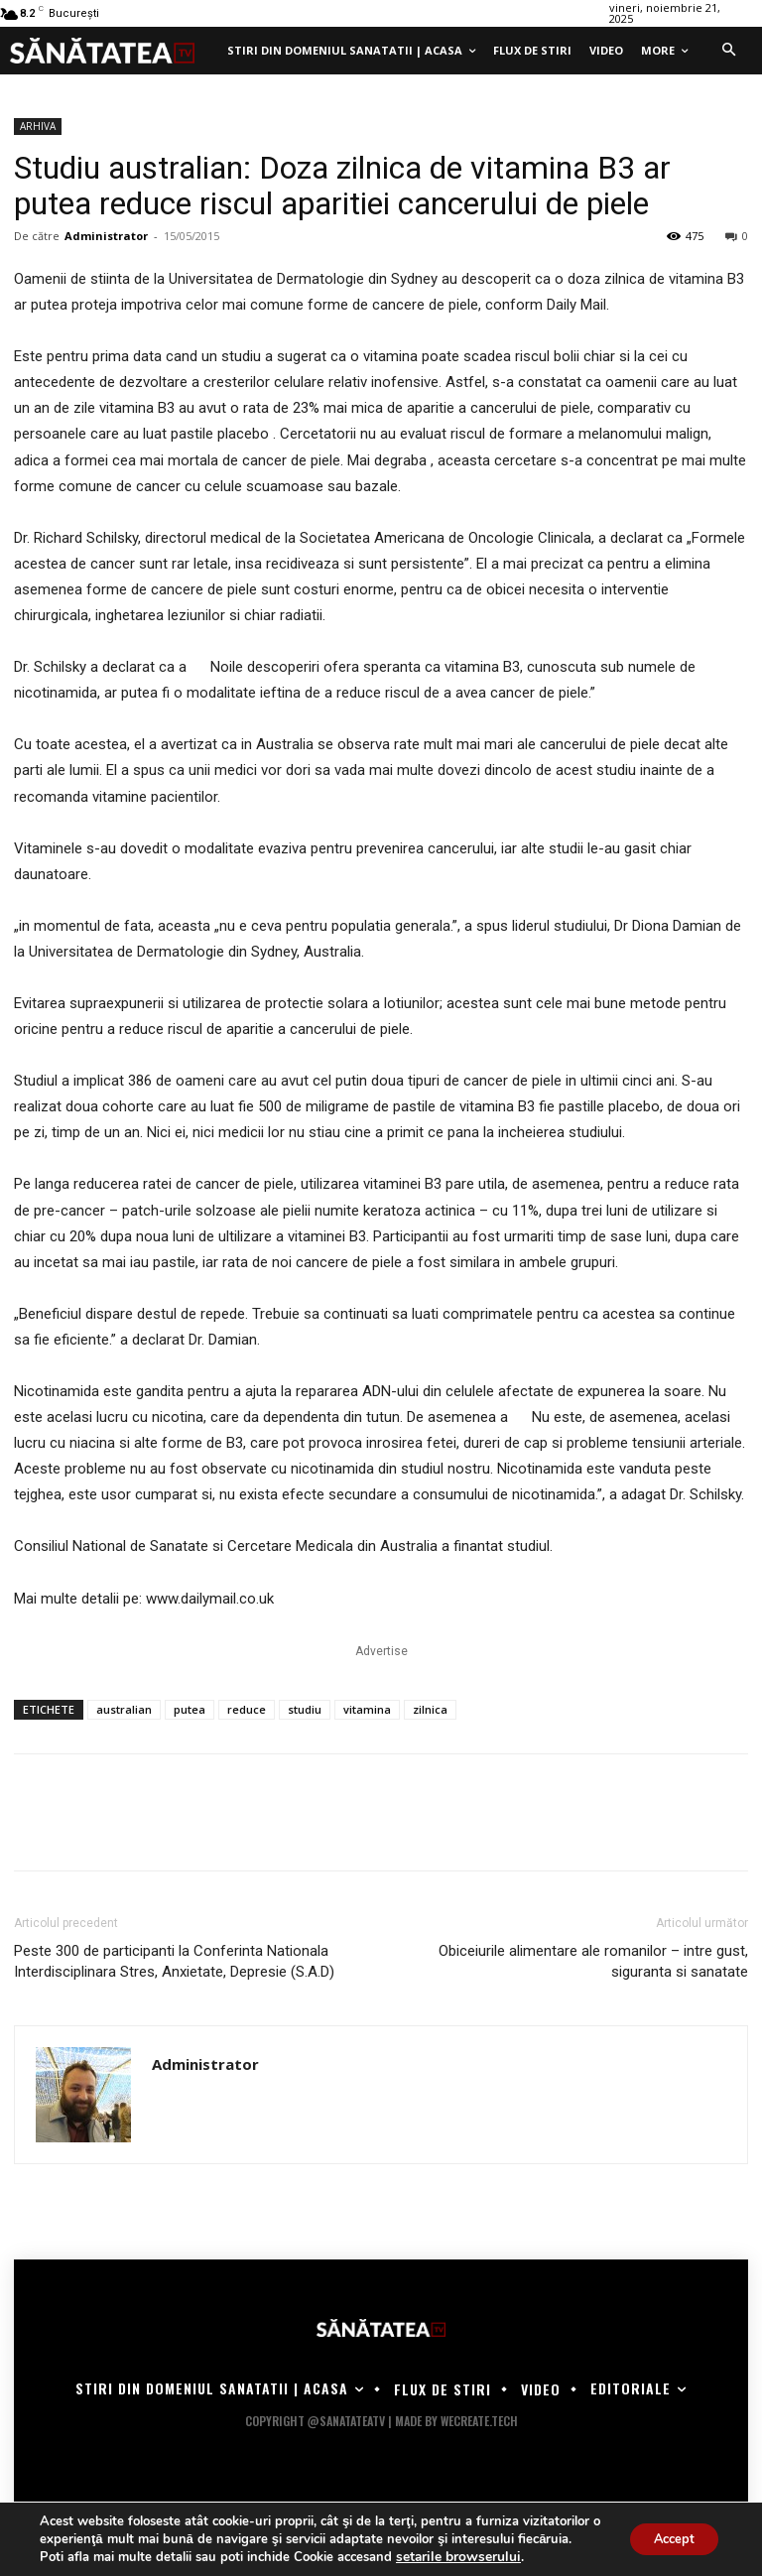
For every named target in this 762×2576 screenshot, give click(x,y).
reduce (246, 1709)
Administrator (106, 235)
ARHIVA (38, 126)
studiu (304, 1709)
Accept (667, 2529)
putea (189, 1709)
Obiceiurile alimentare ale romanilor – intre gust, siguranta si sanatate (593, 1961)
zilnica (430, 1709)
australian (124, 1709)
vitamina (367, 1709)
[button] (728, 50)
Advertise (381, 1651)
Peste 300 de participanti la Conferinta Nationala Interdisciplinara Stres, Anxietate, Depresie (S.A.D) (174, 1961)
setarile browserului (454, 2557)
